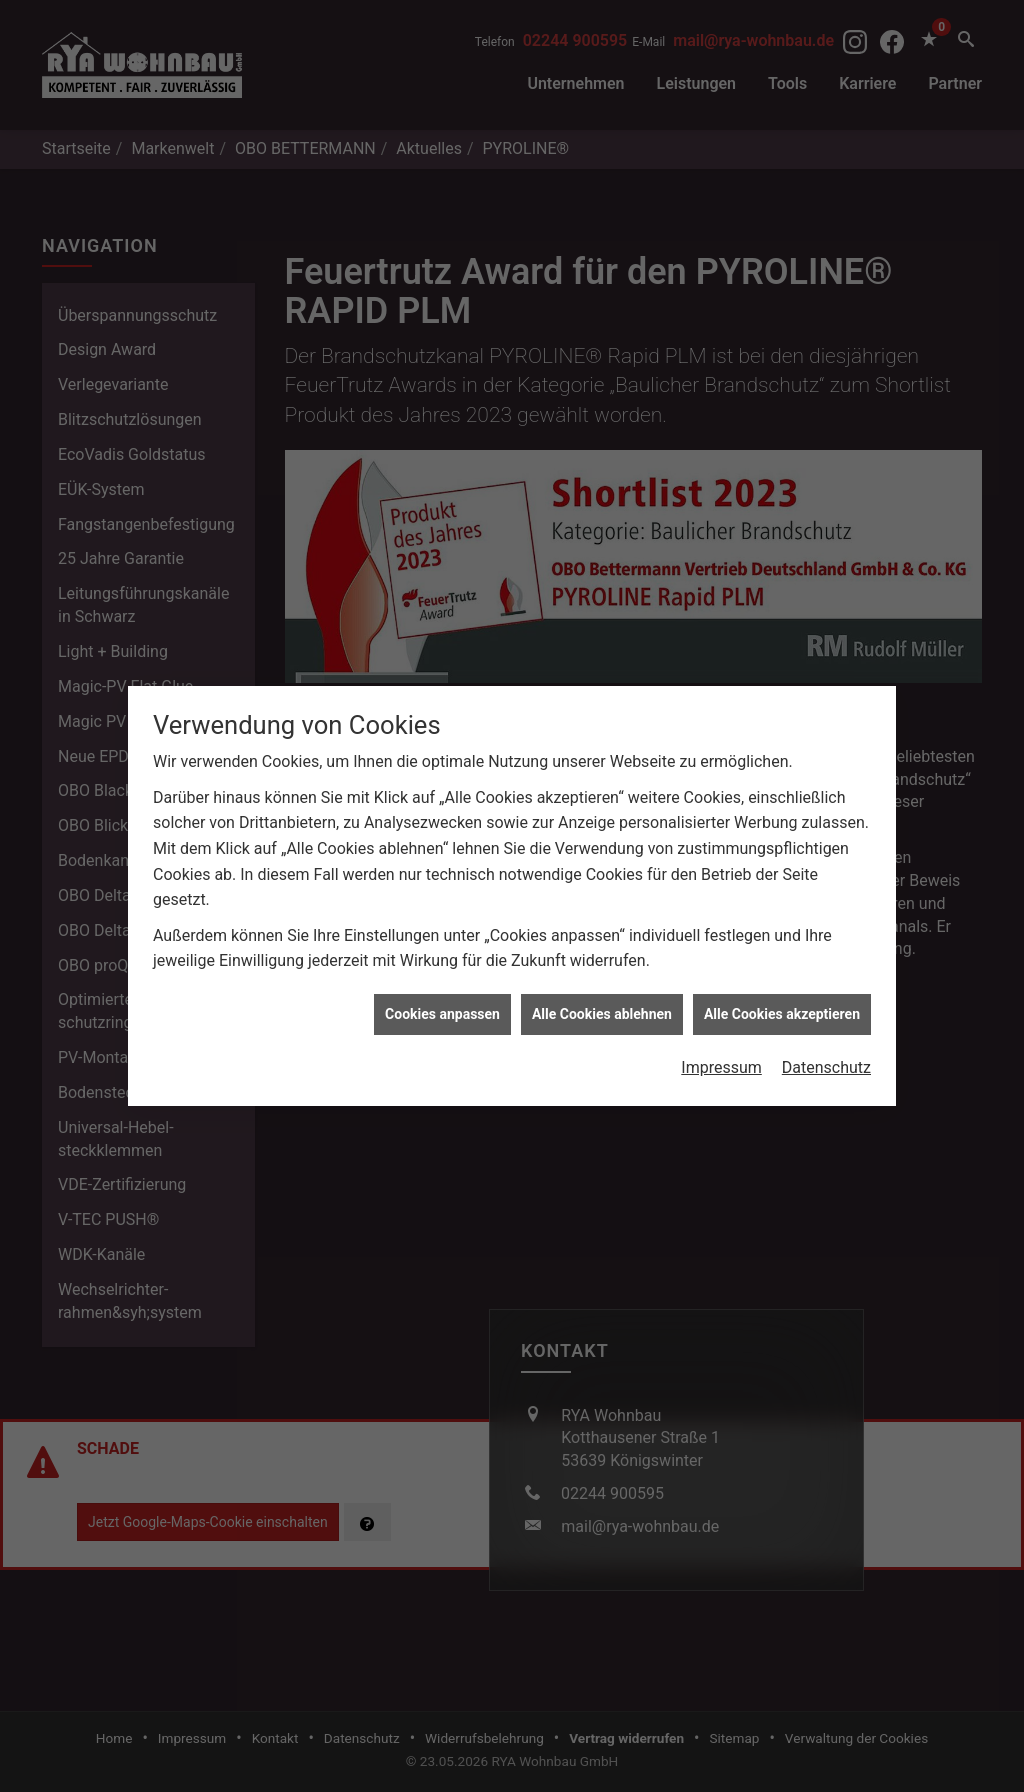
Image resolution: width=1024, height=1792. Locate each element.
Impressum (721, 1015)
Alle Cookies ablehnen (602, 961)
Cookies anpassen (442, 961)
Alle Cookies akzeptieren (782, 961)
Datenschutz (826, 1015)
